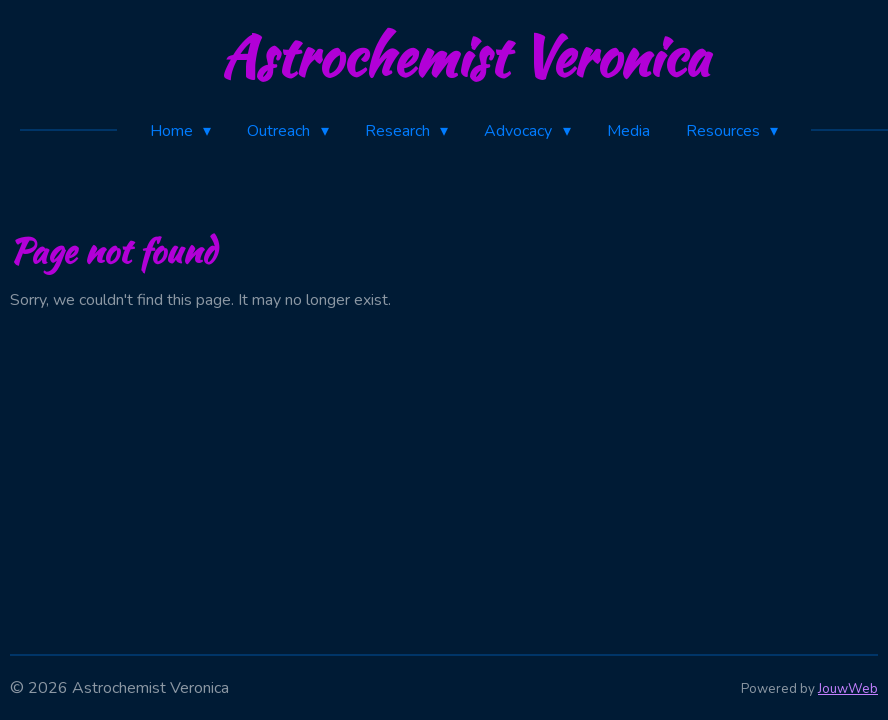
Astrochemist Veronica (464, 56)
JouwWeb (848, 689)
